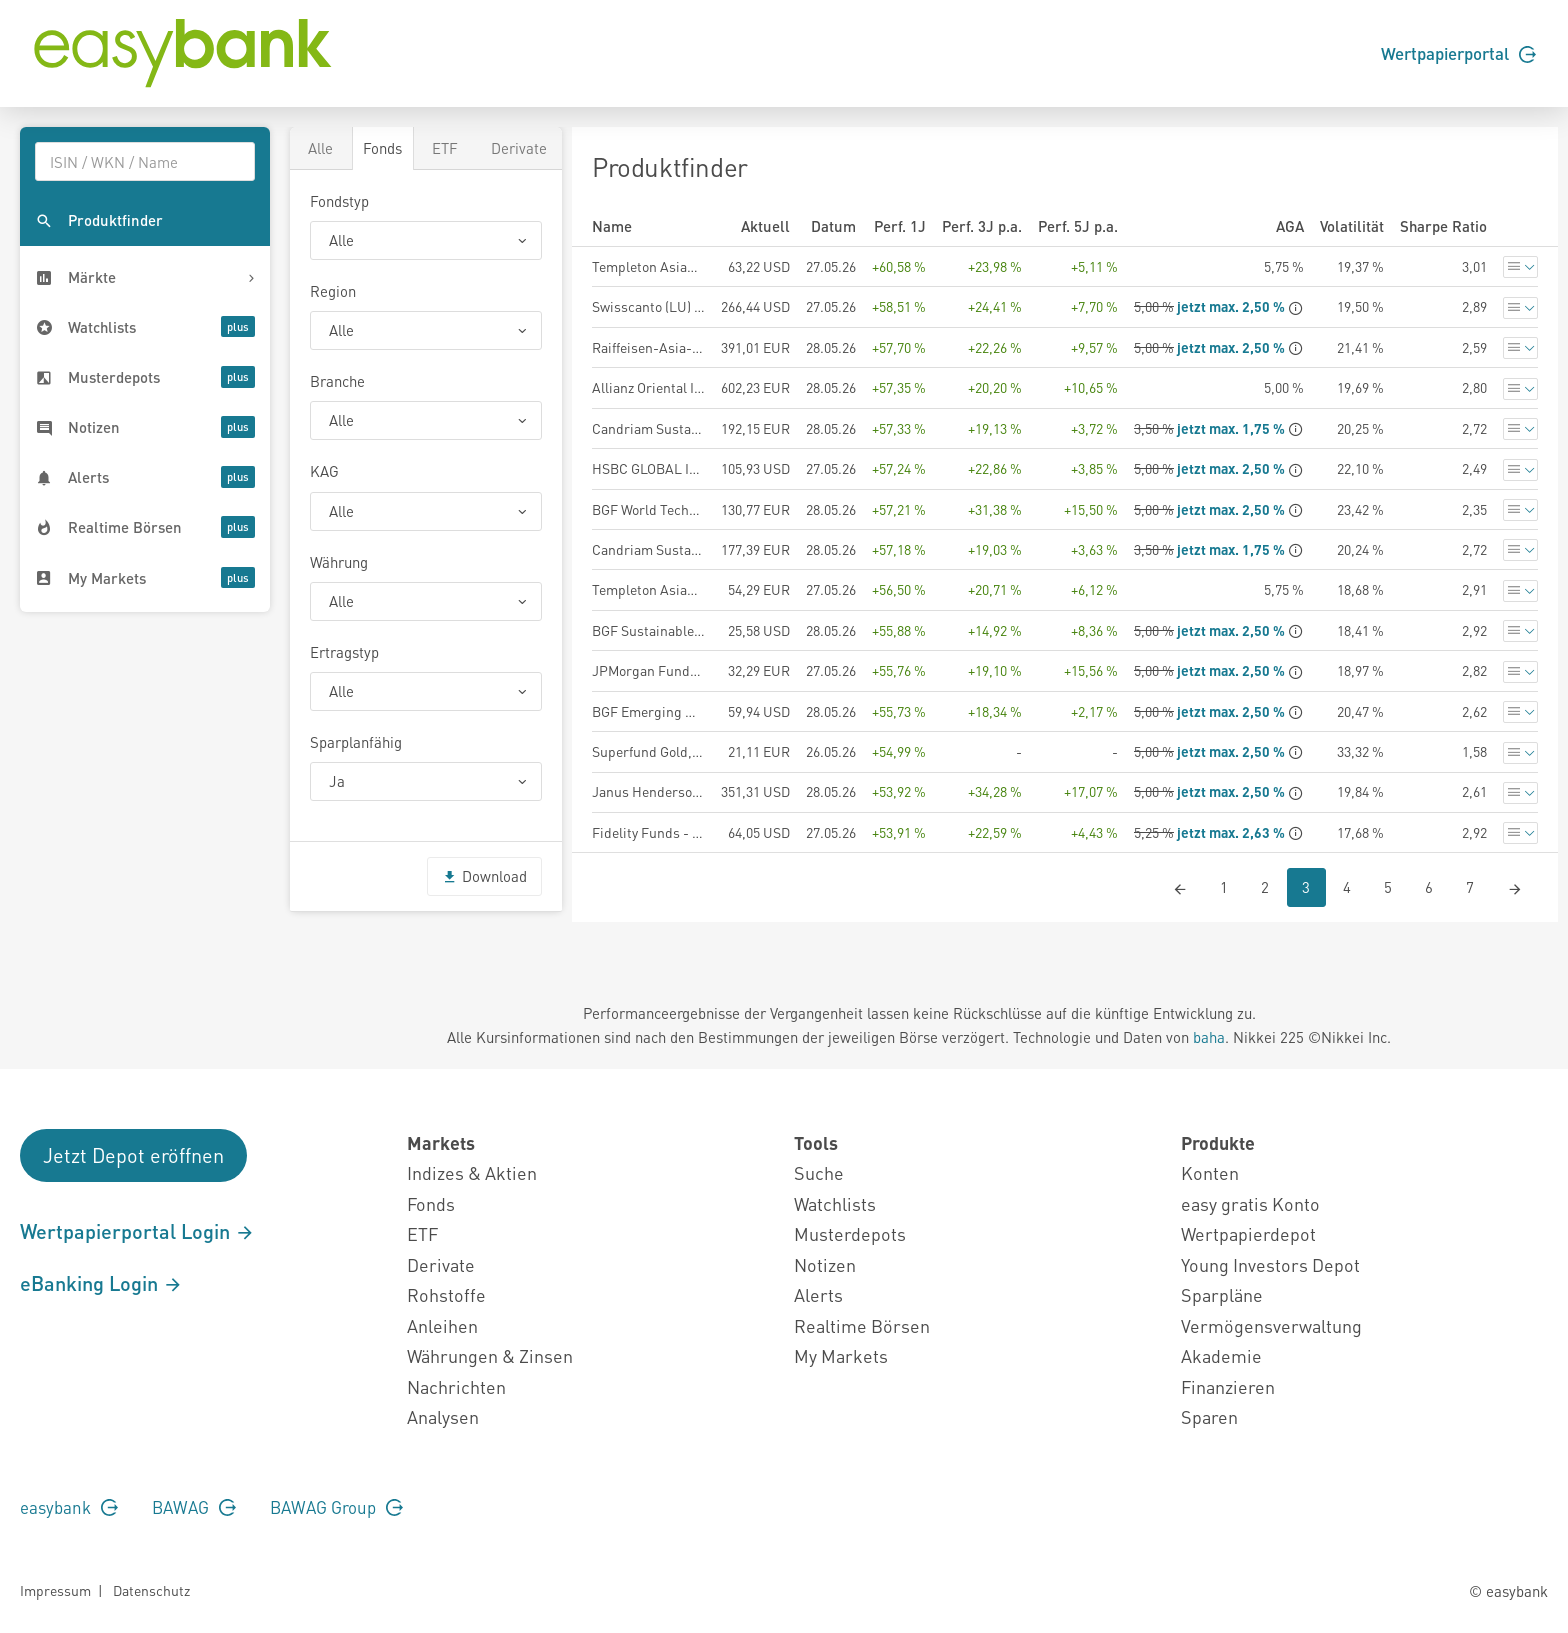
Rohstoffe (446, 1294)
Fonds (382, 148)
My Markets (841, 1355)
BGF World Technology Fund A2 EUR (648, 509)
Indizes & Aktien (472, 1172)
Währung (339, 562)
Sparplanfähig (356, 742)
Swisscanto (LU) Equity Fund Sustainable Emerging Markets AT (648, 306)
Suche (819, 1172)
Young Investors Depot (1270, 1264)
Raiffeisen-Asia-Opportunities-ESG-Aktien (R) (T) (648, 347)
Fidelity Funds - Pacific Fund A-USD (648, 832)
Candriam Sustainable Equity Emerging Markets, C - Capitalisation (648, 428)
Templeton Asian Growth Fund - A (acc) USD (648, 266)
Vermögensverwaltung (1271, 1325)
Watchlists (835, 1203)
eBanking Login (101, 1283)
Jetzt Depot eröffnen (133, 1155)
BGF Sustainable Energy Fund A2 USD (648, 630)
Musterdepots (850, 1233)
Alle (320, 148)
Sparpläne (1222, 1294)
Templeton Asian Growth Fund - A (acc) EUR (648, 589)
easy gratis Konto (1250, 1203)
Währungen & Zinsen (490, 1355)
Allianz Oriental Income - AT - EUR (648, 387)
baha (1209, 1037)
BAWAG (194, 1507)
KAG (324, 471)
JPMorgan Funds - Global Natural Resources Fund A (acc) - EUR (648, 670)
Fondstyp (339, 201)
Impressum (55, 1590)
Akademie (1221, 1355)
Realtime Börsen (862, 1325)
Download (484, 876)
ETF (445, 148)
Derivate (519, 148)
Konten (1210, 1172)
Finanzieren (1228, 1386)
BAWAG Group (336, 1507)
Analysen (443, 1416)
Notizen (825, 1264)
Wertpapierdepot (1248, 1233)
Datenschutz (151, 1590)
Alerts (818, 1294)
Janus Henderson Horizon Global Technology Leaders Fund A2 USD (648, 791)
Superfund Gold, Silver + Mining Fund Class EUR (648, 751)
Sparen (1209, 1416)
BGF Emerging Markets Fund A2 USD (648, 711)
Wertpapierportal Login (137, 1231)
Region (333, 291)
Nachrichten (456, 1386)
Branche (337, 381)
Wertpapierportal (1458, 53)
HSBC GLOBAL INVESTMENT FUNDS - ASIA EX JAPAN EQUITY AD (648, 468)
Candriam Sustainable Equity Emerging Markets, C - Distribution (648, 549)
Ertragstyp (344, 652)
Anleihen (442, 1325)
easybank (69, 1507)
